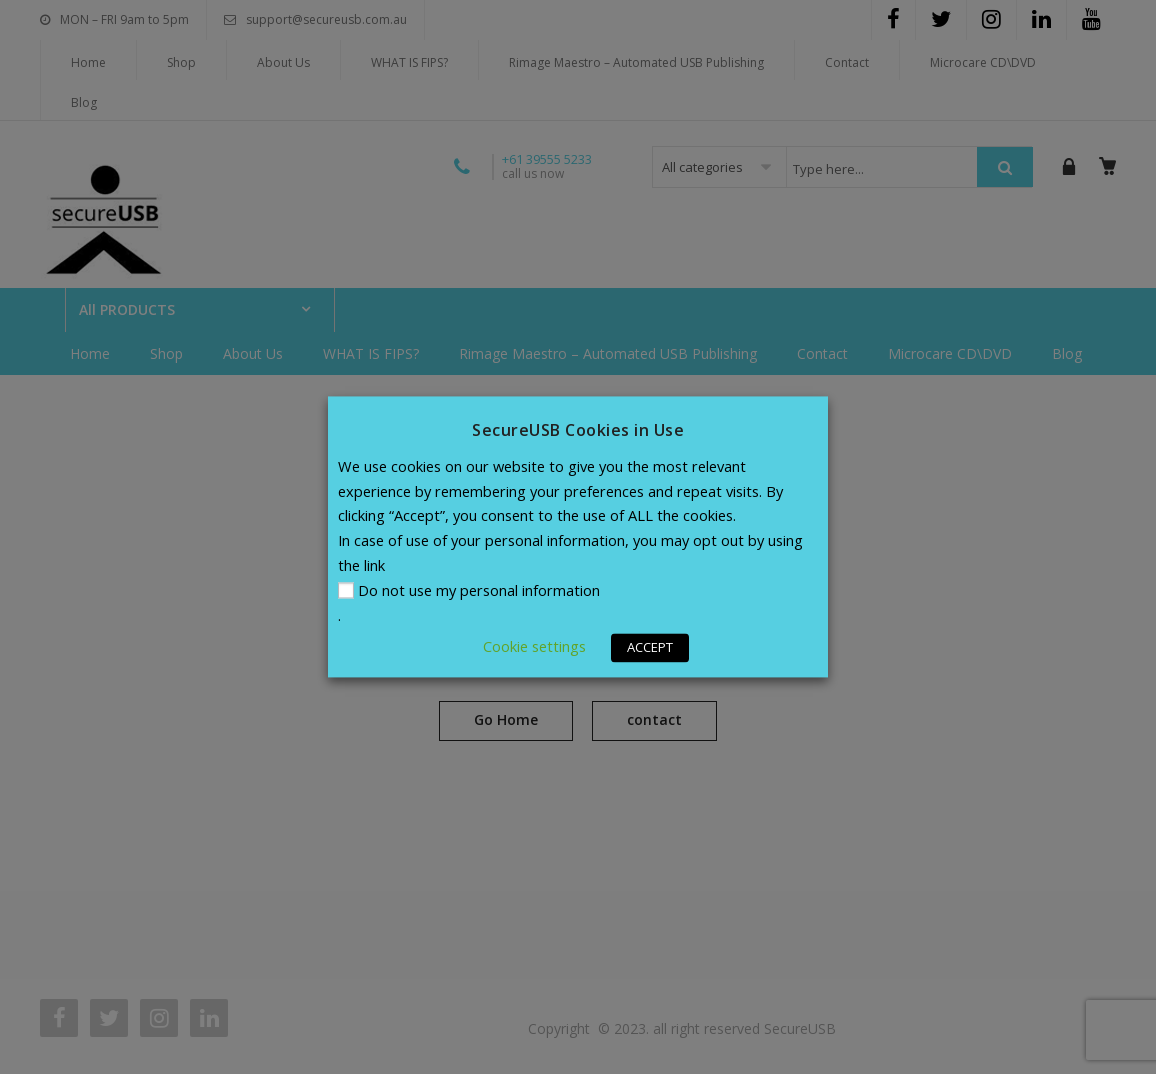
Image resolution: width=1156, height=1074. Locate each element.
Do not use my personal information (479, 591)
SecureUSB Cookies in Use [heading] (578, 430)
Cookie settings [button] (534, 647)
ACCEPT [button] (650, 648)
